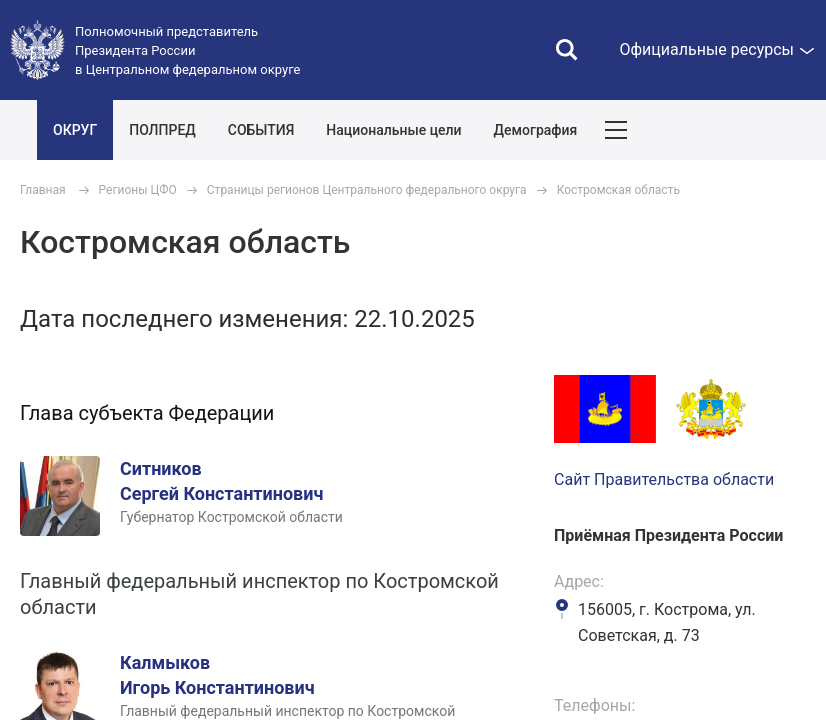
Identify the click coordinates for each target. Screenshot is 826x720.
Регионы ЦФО (138, 190)
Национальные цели (393, 130)
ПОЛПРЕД (162, 130)
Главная (43, 190)
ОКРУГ (75, 130)
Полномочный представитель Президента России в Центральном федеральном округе (187, 50)
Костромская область (618, 190)
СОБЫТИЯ (261, 130)
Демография (536, 130)
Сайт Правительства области (664, 479)
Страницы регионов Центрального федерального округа (367, 190)
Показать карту (751, 130)
